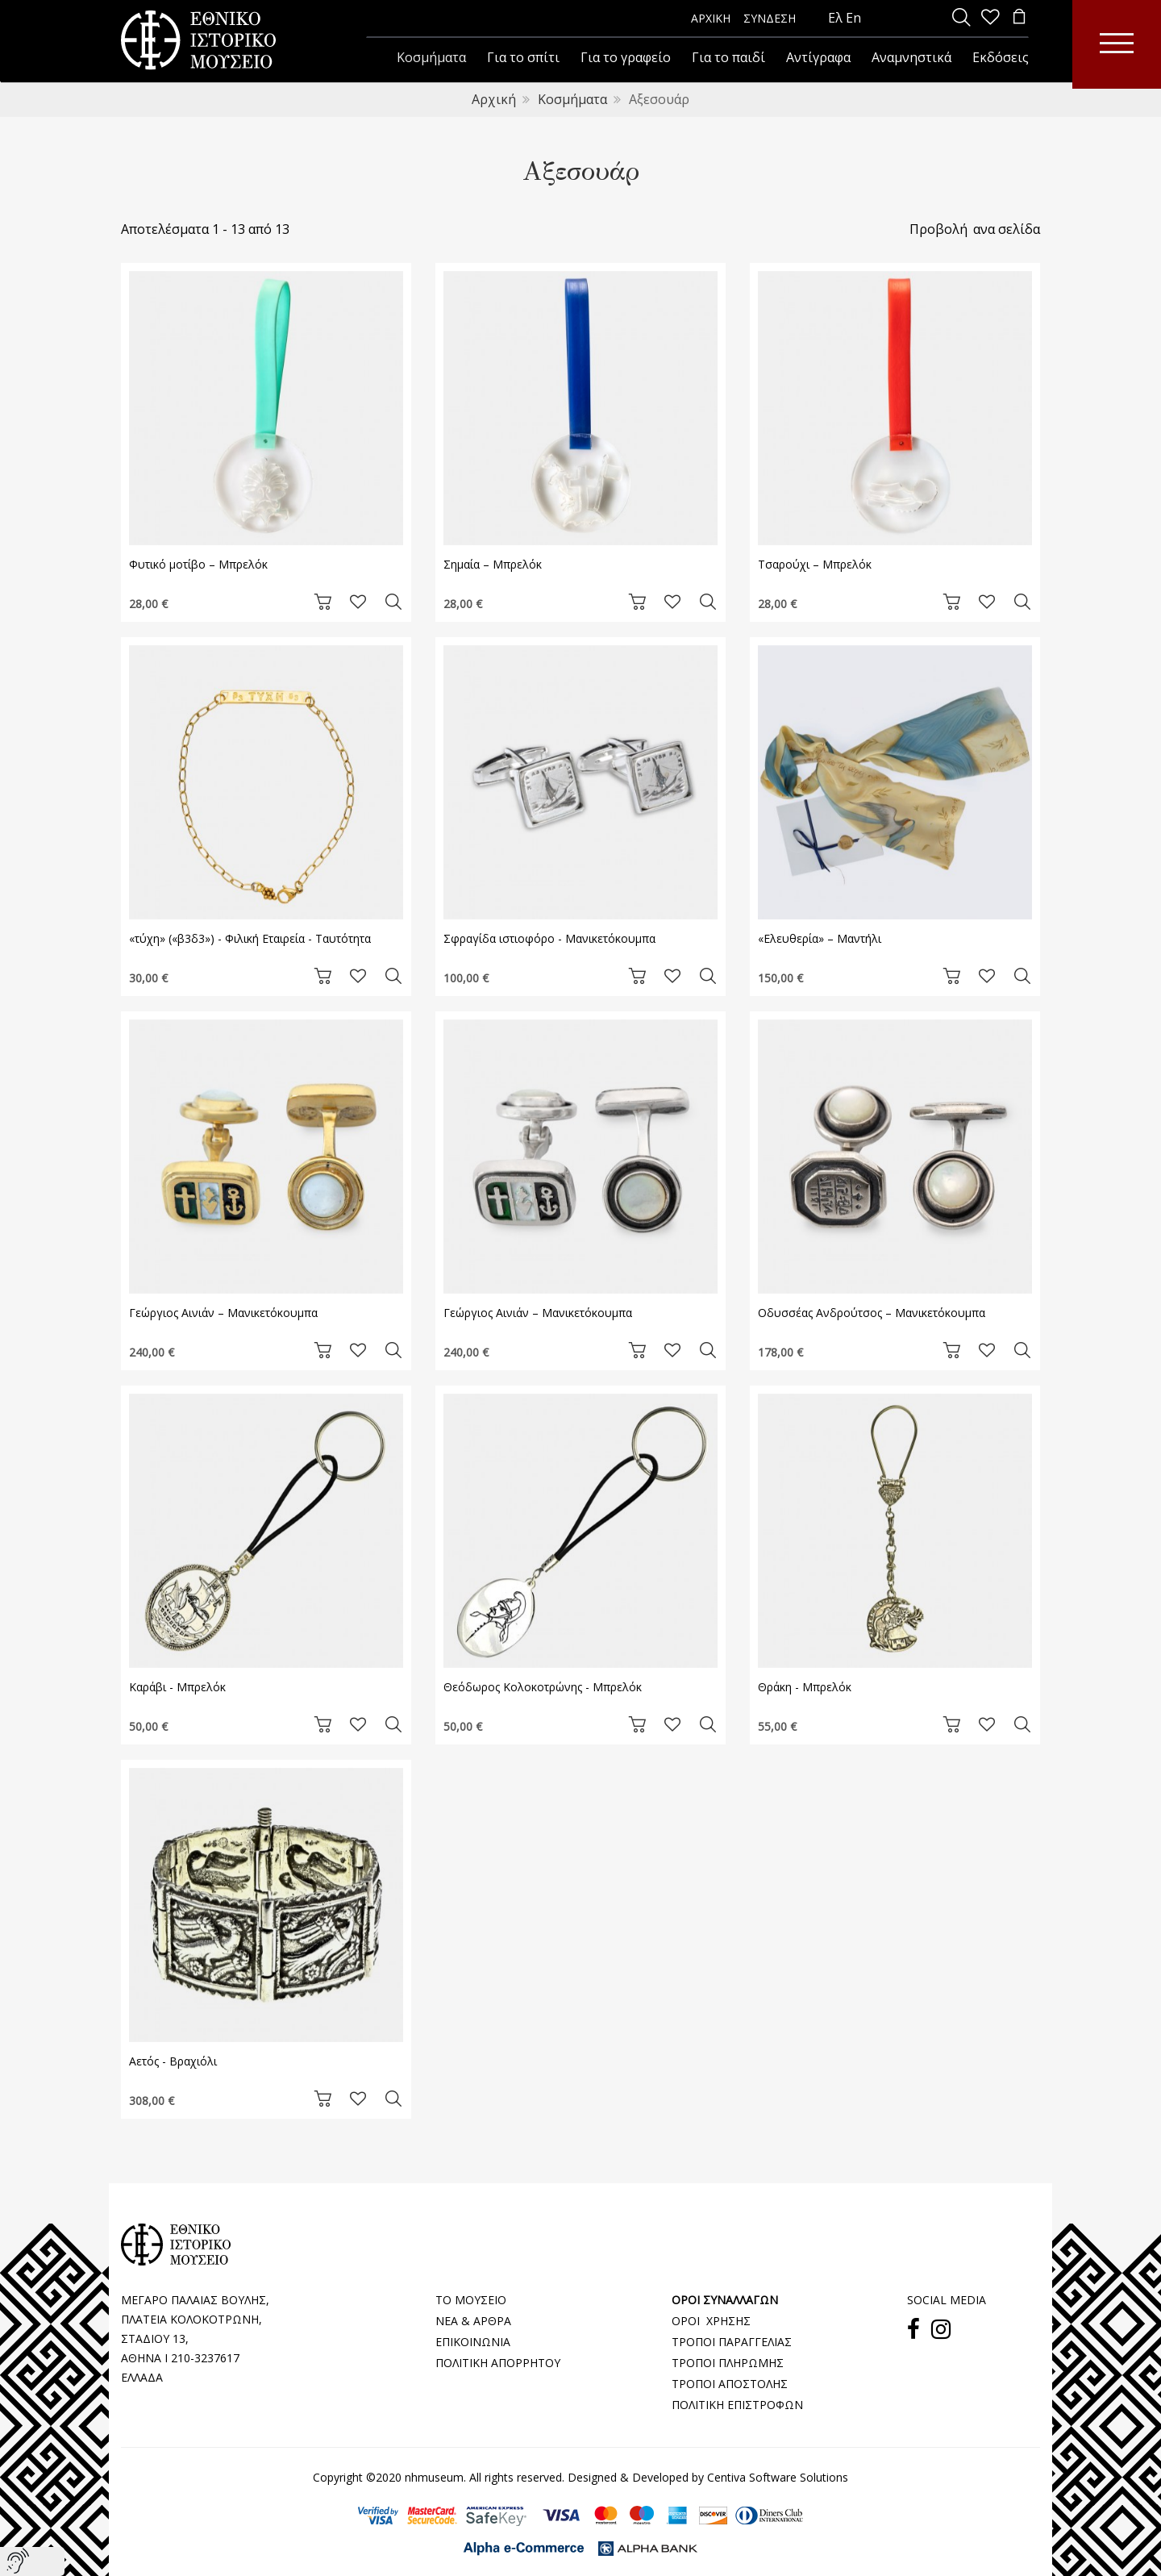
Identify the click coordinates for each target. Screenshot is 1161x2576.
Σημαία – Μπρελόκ (492, 564)
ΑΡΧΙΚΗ (710, 18)
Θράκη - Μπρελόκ (804, 1686)
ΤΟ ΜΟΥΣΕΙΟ (470, 2299)
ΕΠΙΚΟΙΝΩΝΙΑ (472, 2341)
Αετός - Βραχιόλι (173, 2061)
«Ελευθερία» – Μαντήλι (819, 938)
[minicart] (1019, 18)
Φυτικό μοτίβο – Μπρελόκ (198, 564)
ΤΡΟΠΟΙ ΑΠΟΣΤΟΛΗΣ (730, 2383)
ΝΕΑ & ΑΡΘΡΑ (473, 2320)
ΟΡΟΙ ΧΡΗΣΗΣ (711, 2320)
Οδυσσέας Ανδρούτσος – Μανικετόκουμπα (871, 1312)
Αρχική (494, 99)
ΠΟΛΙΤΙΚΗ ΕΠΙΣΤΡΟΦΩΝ (737, 2404)
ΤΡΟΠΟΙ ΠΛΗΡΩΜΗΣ (728, 2362)
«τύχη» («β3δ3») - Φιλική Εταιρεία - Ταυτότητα (250, 938)
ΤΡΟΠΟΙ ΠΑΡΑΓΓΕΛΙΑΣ (732, 2341)
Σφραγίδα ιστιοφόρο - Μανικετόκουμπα (549, 938)
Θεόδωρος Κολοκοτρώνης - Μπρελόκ (542, 1686)
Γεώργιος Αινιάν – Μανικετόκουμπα (223, 1312)
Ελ (835, 18)
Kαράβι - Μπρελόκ (177, 1686)
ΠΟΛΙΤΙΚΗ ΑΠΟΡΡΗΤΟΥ (497, 2362)
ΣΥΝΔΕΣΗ (769, 18)
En (853, 18)
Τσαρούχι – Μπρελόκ (815, 564)
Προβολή (938, 229)
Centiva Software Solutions (777, 2477)
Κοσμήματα (572, 99)
